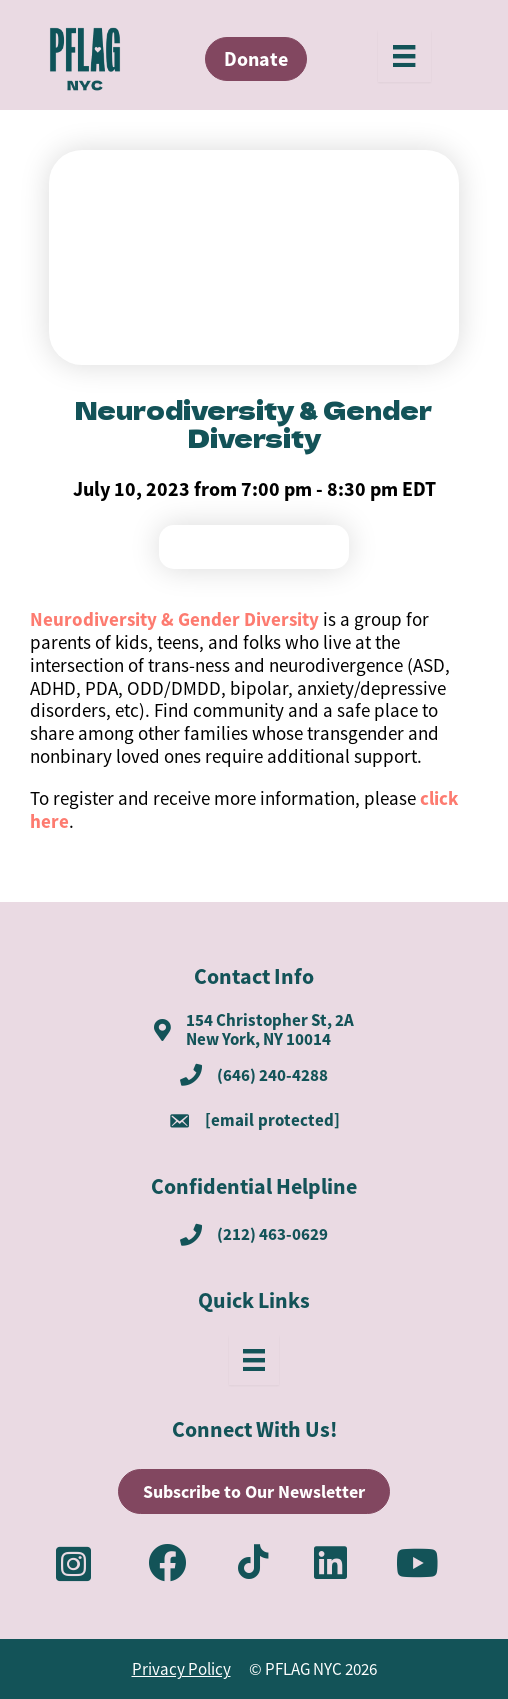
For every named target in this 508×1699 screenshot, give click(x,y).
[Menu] (404, 56)
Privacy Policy (181, 1669)
